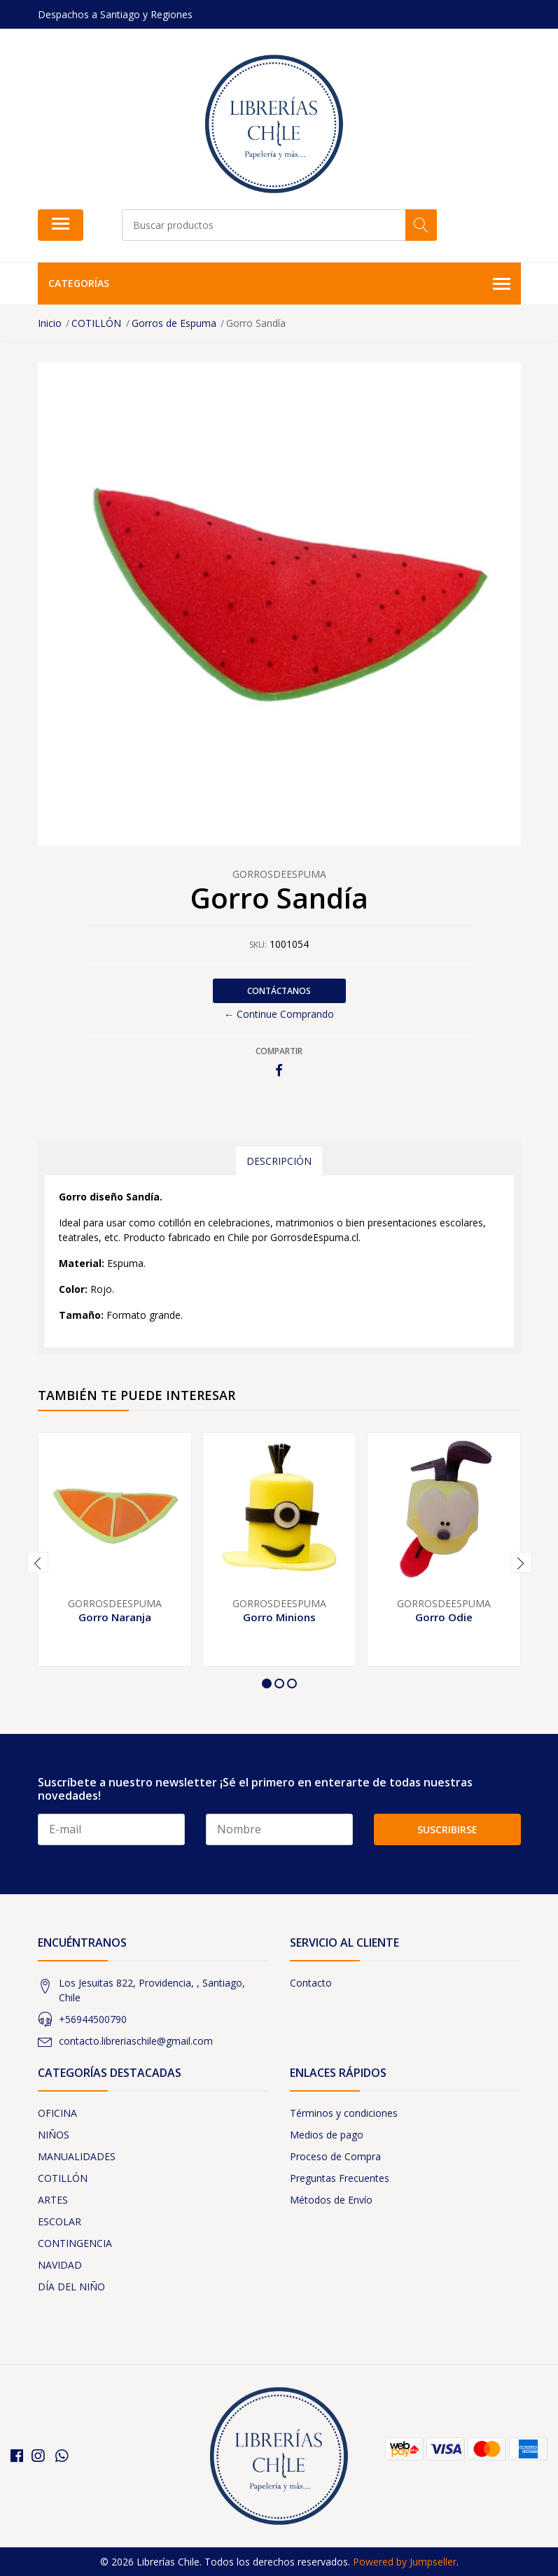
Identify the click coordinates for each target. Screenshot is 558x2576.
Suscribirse (447, 1829)
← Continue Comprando (279, 1014)
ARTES (53, 2199)
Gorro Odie (444, 1617)
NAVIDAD (60, 2265)
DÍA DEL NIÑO (71, 2286)
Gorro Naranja (114, 1617)
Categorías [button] (279, 284)
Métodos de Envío (331, 2199)
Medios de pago (326, 2134)
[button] (266, 1683)
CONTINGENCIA (75, 2243)
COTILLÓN (63, 2178)
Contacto (311, 1982)
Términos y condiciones (344, 2113)
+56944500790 (93, 2019)
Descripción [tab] (279, 1161)
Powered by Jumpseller (404, 2561)
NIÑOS (53, 2134)
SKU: (258, 945)
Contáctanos (279, 991)
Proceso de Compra (335, 2156)
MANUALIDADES (77, 2156)
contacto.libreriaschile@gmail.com (136, 2040)
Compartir (279, 1051)
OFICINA (57, 2113)
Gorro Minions (279, 1617)
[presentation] (37, 1562)
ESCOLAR (59, 2221)
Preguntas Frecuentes (339, 2178)
